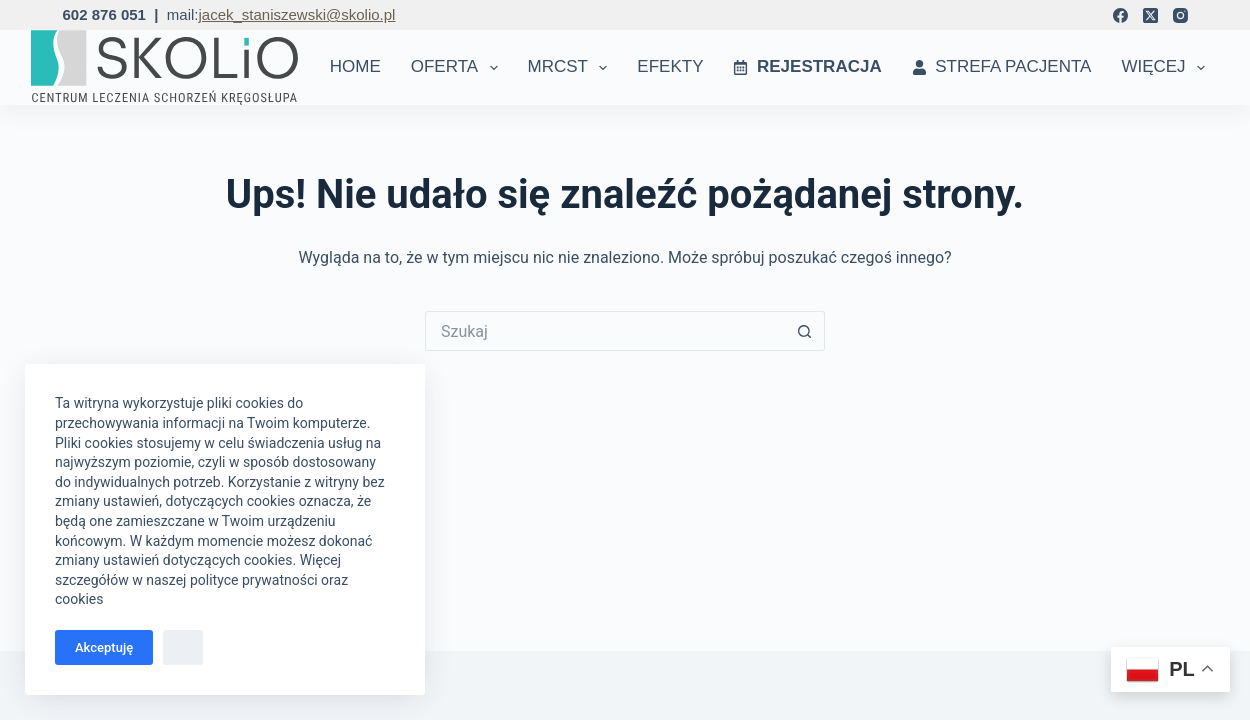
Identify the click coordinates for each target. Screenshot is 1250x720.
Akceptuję (104, 647)
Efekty (670, 66)
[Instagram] (1180, 15)
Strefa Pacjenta (1002, 66)
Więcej (1167, 68)
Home (355, 66)
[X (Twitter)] (1150, 15)
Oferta (458, 68)
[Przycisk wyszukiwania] (805, 331)
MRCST (572, 68)
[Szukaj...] (605, 331)
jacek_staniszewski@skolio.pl (296, 14)
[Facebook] (1120, 15)
